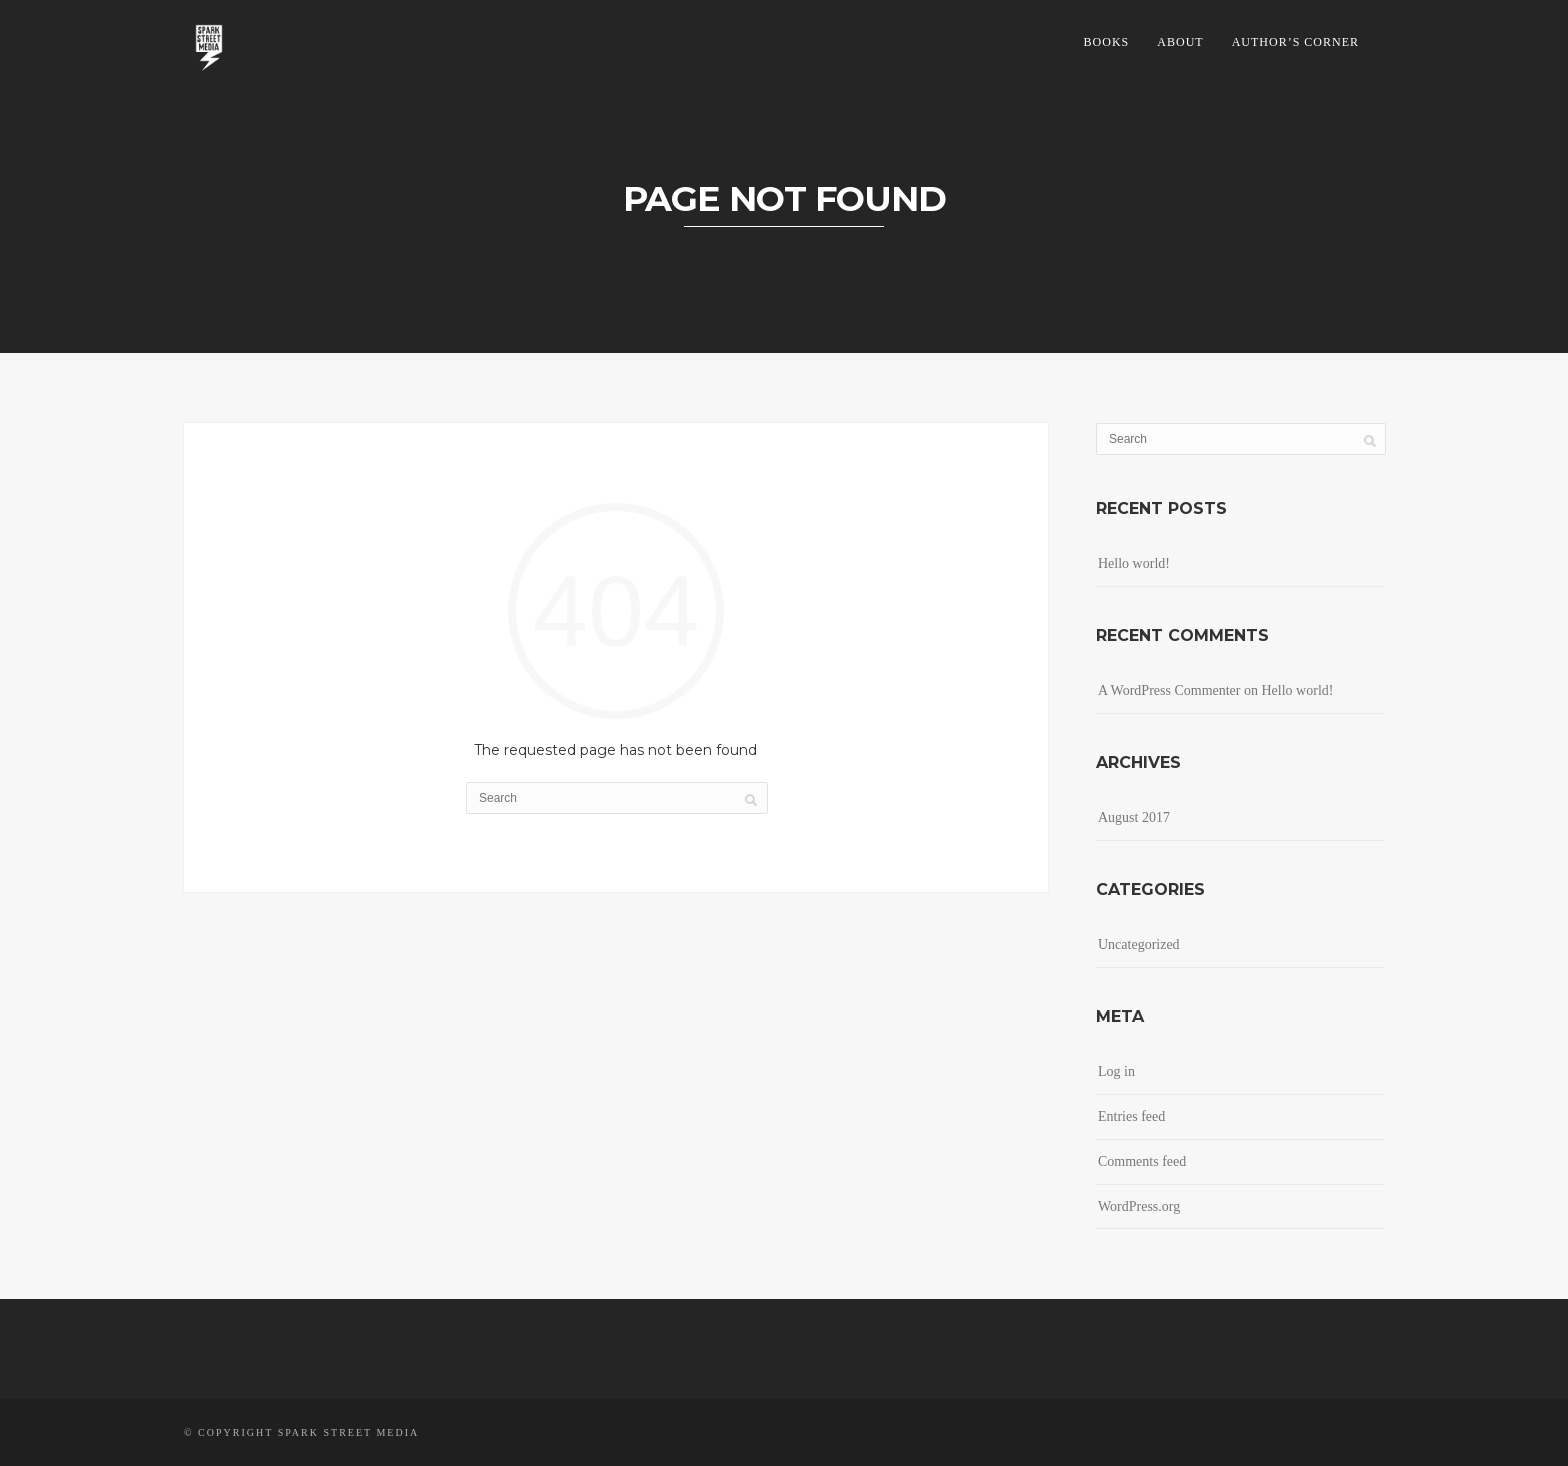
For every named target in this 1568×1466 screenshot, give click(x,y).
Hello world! (1134, 563)
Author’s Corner (1295, 42)
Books (1107, 42)
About (1180, 42)
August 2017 (1134, 817)
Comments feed (1142, 1161)
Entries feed (1131, 1116)
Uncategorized (1139, 944)
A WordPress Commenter (1169, 690)
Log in (1116, 1071)
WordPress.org (1139, 1206)
